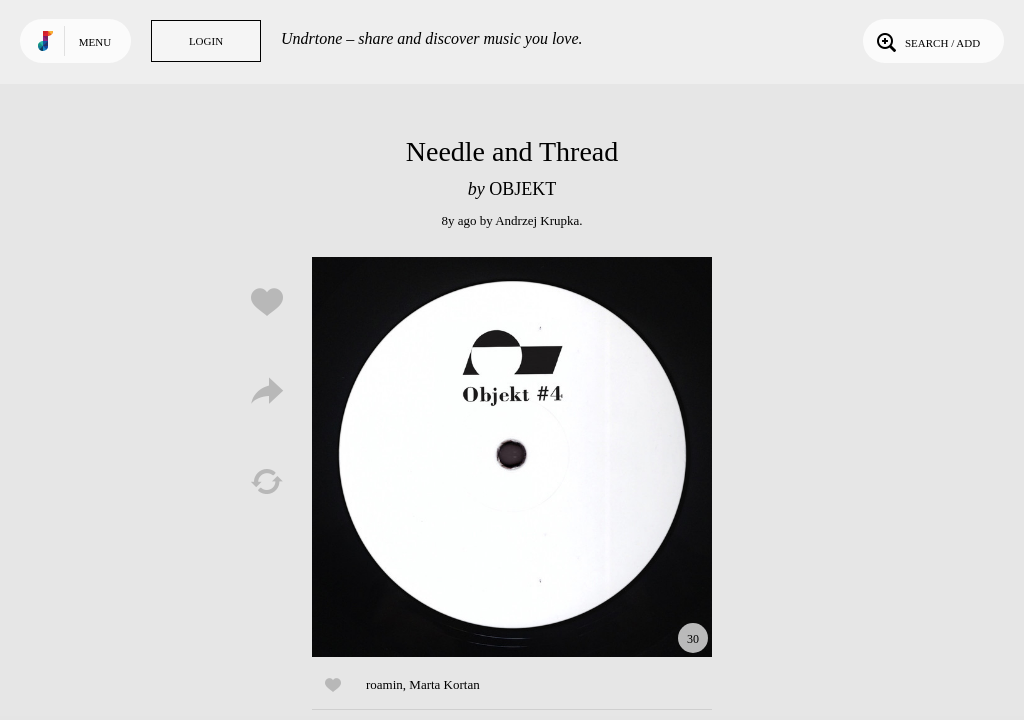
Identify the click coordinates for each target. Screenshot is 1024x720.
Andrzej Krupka (537, 220)
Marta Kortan (444, 684)
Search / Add (926, 41)
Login (206, 41)
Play (512, 457)
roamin (384, 684)
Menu (95, 42)
